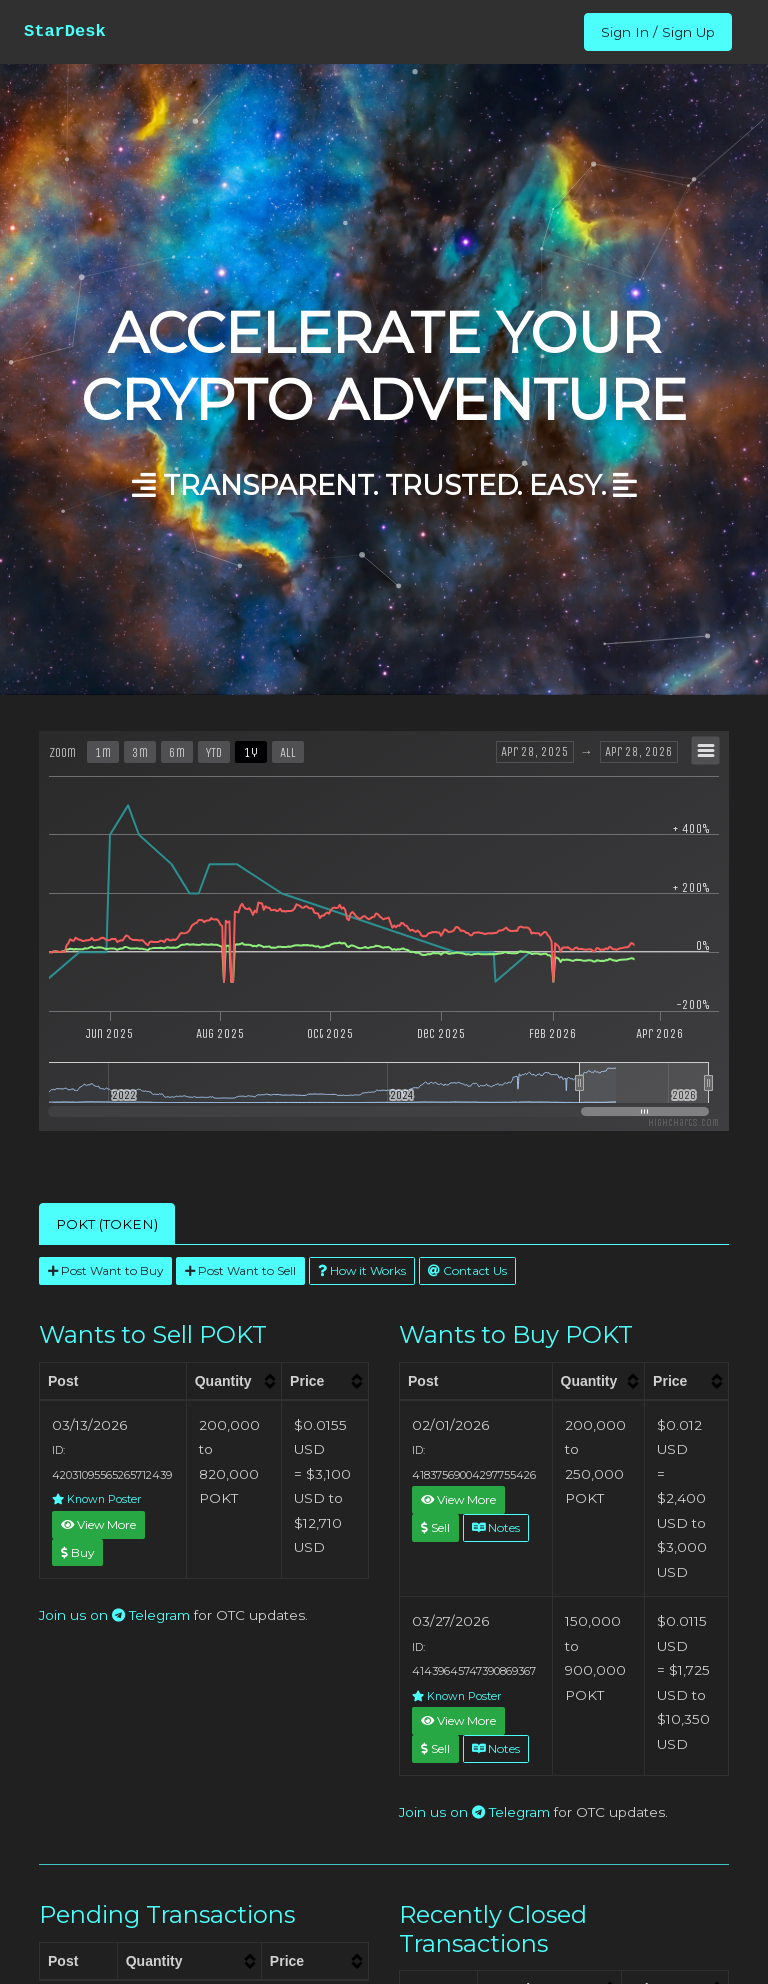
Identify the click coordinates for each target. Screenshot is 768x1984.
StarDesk (65, 31)
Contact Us (467, 1270)
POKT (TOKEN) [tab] (107, 1224)
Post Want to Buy (105, 1270)
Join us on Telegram (114, 1615)
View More (98, 1524)
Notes (496, 1527)
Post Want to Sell (240, 1270)
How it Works (362, 1270)
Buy (77, 1552)
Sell (435, 1527)
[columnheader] (233, 1381)
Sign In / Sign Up (658, 32)
